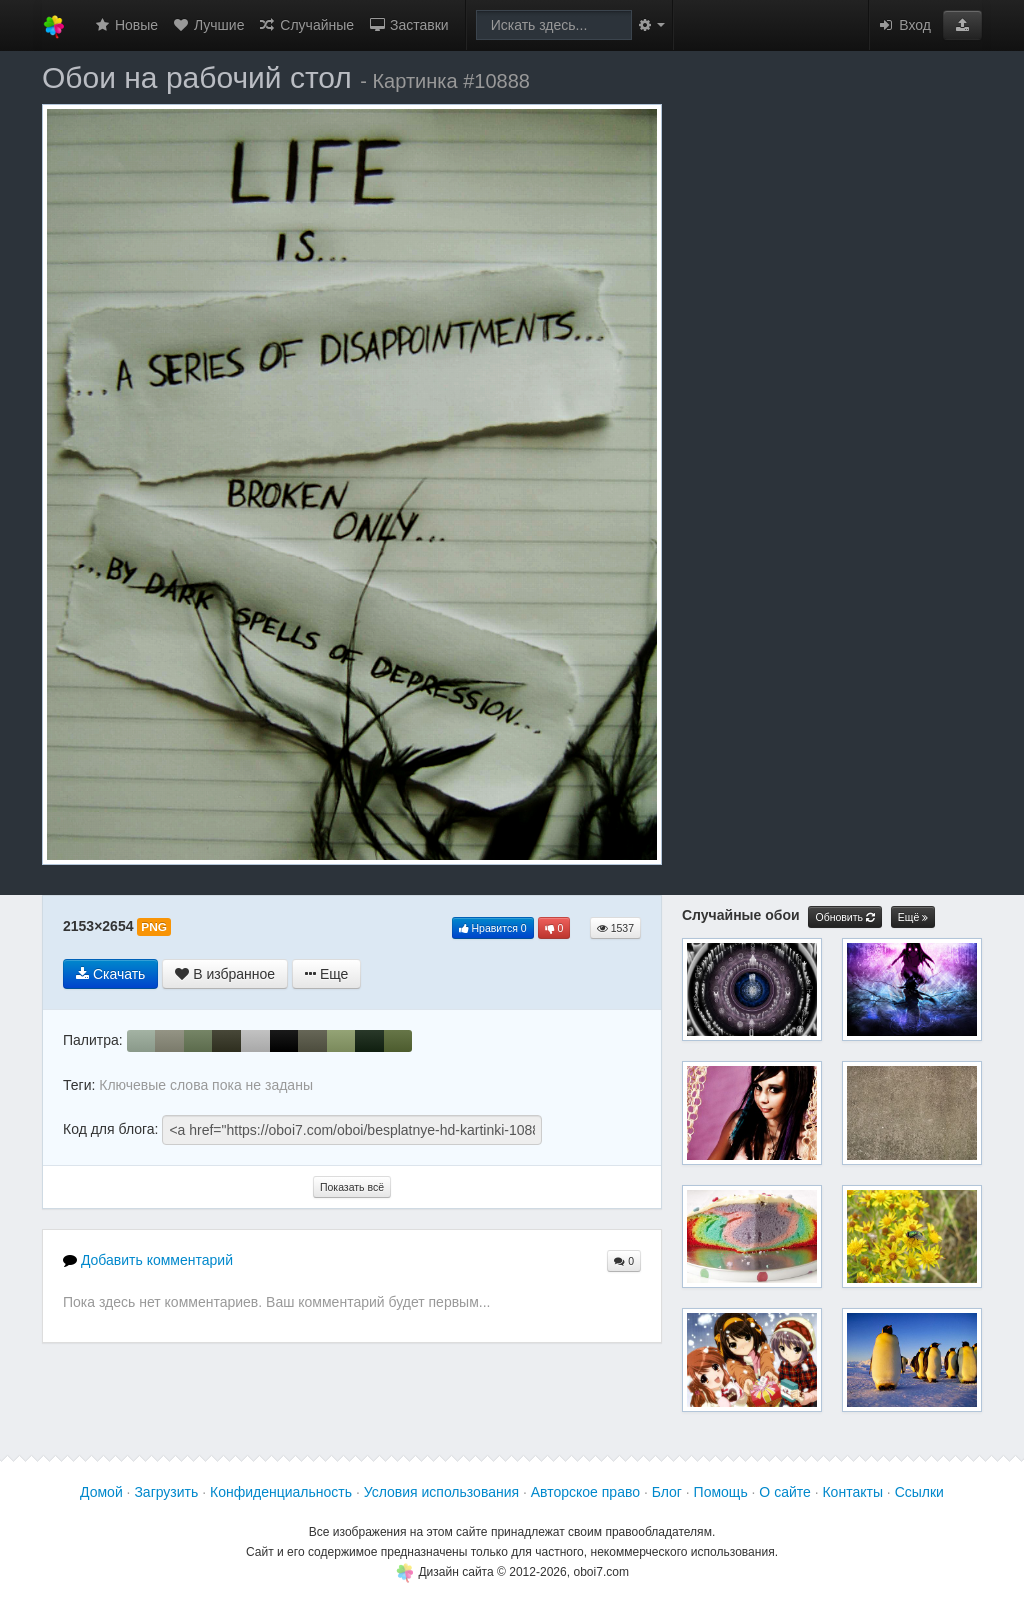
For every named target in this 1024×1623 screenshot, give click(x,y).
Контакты (852, 1492)
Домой (101, 1492)
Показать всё (352, 1187)
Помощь (721, 1492)
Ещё (913, 917)
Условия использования (441, 1492)
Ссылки (919, 1492)
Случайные (306, 25)
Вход (904, 25)
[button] (962, 25)
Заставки (408, 25)
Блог (667, 1492)
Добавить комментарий (148, 1260)
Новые (125, 25)
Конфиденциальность (281, 1492)
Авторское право (585, 1492)
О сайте (784, 1492)
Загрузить (166, 1492)
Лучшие (208, 25)
